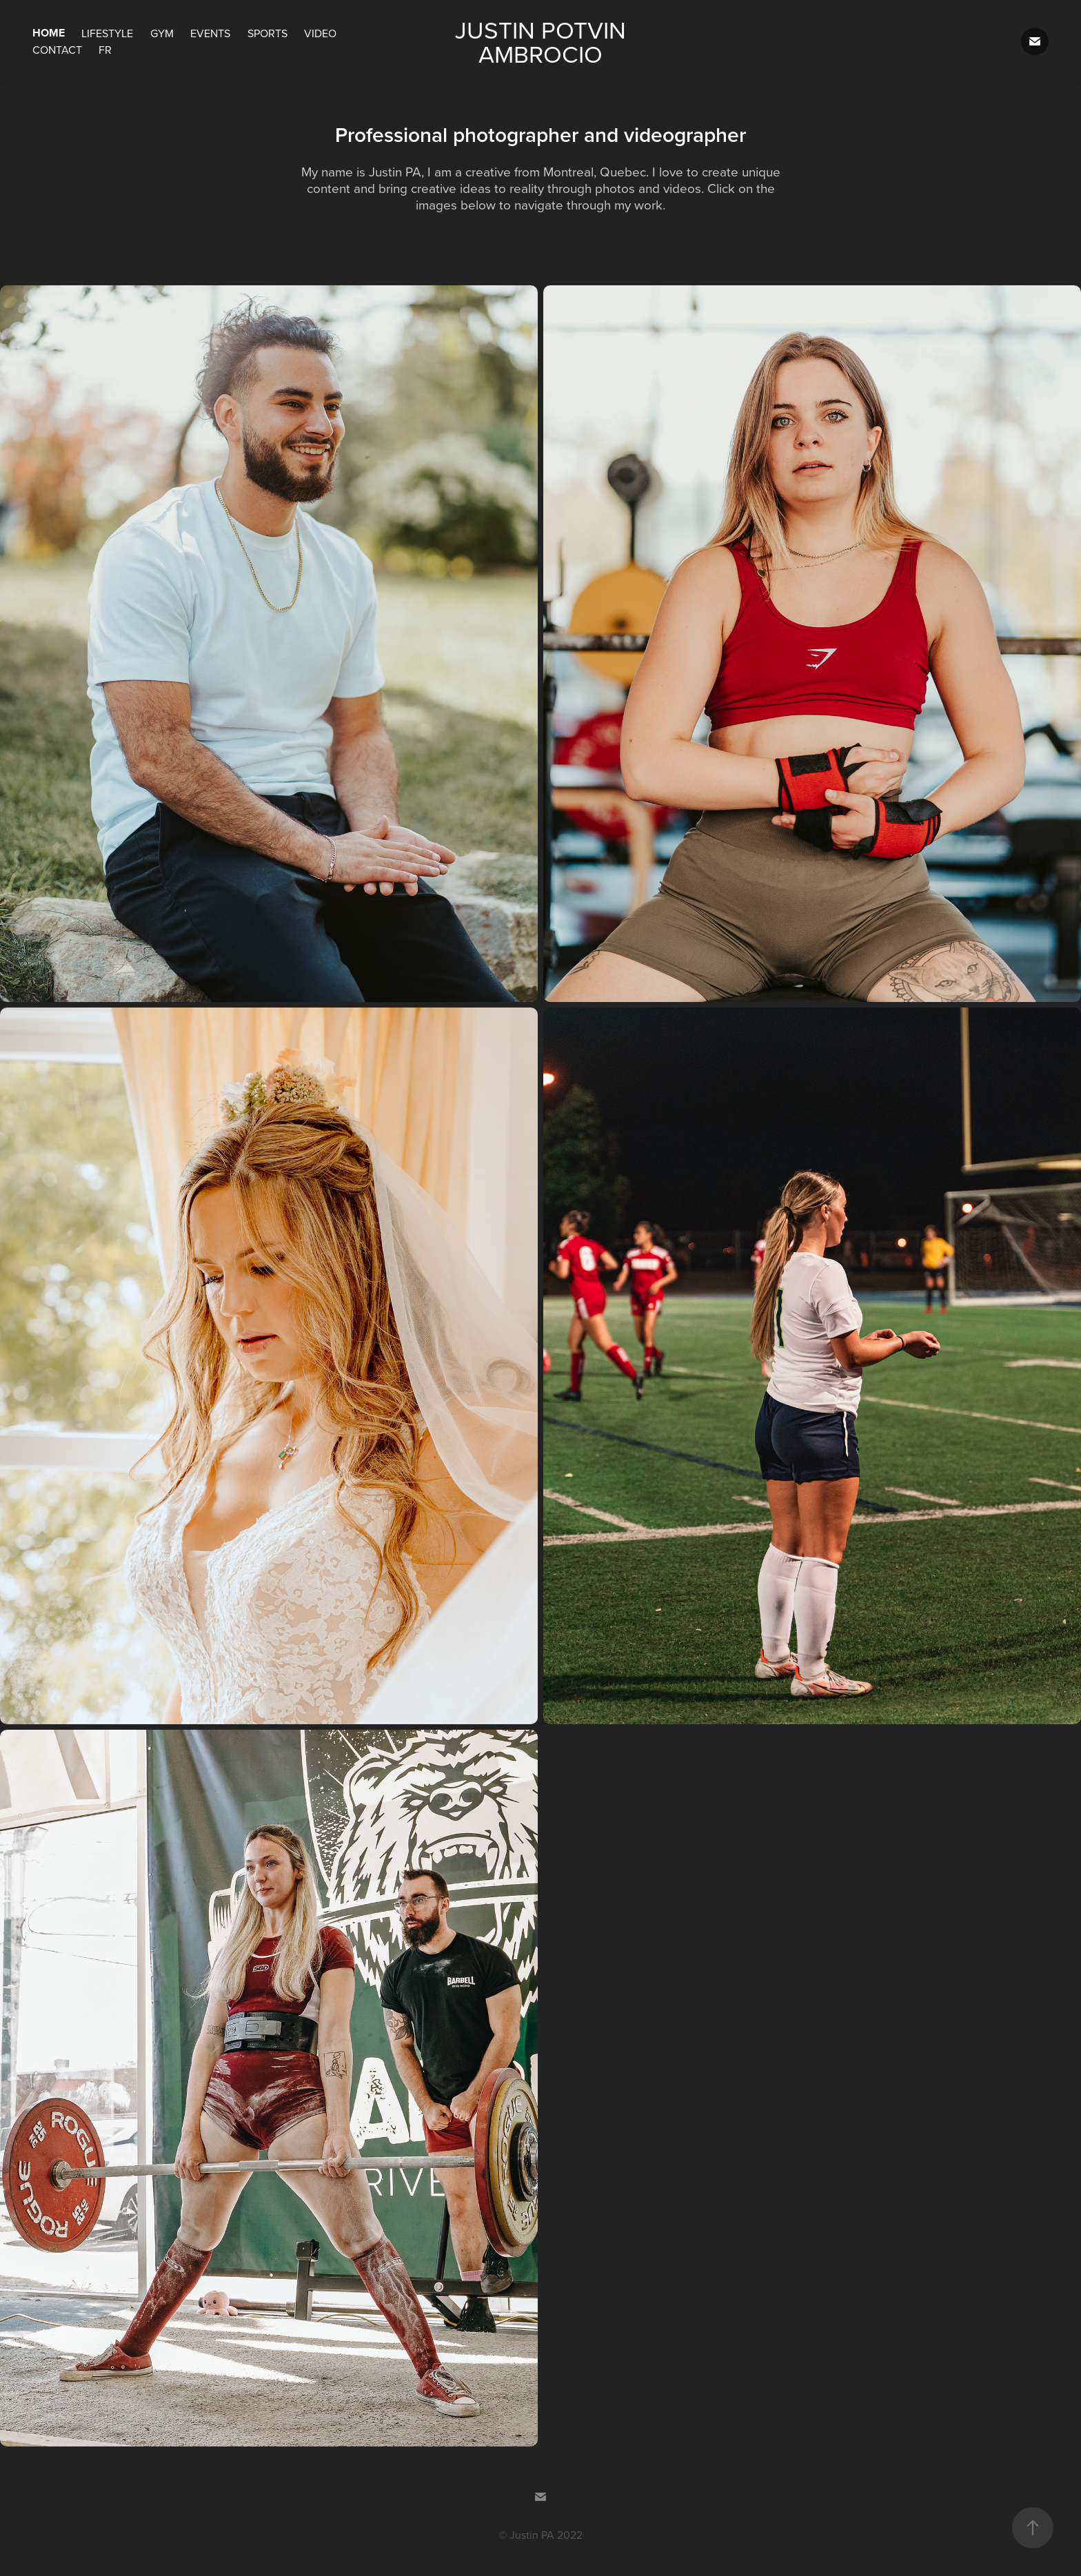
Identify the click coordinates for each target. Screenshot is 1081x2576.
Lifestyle (107, 33)
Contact (57, 49)
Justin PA (531, 2534)
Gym (162, 33)
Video (320, 33)
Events (210, 33)
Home (48, 33)
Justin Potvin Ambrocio (543, 41)
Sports (267, 33)
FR (105, 49)
